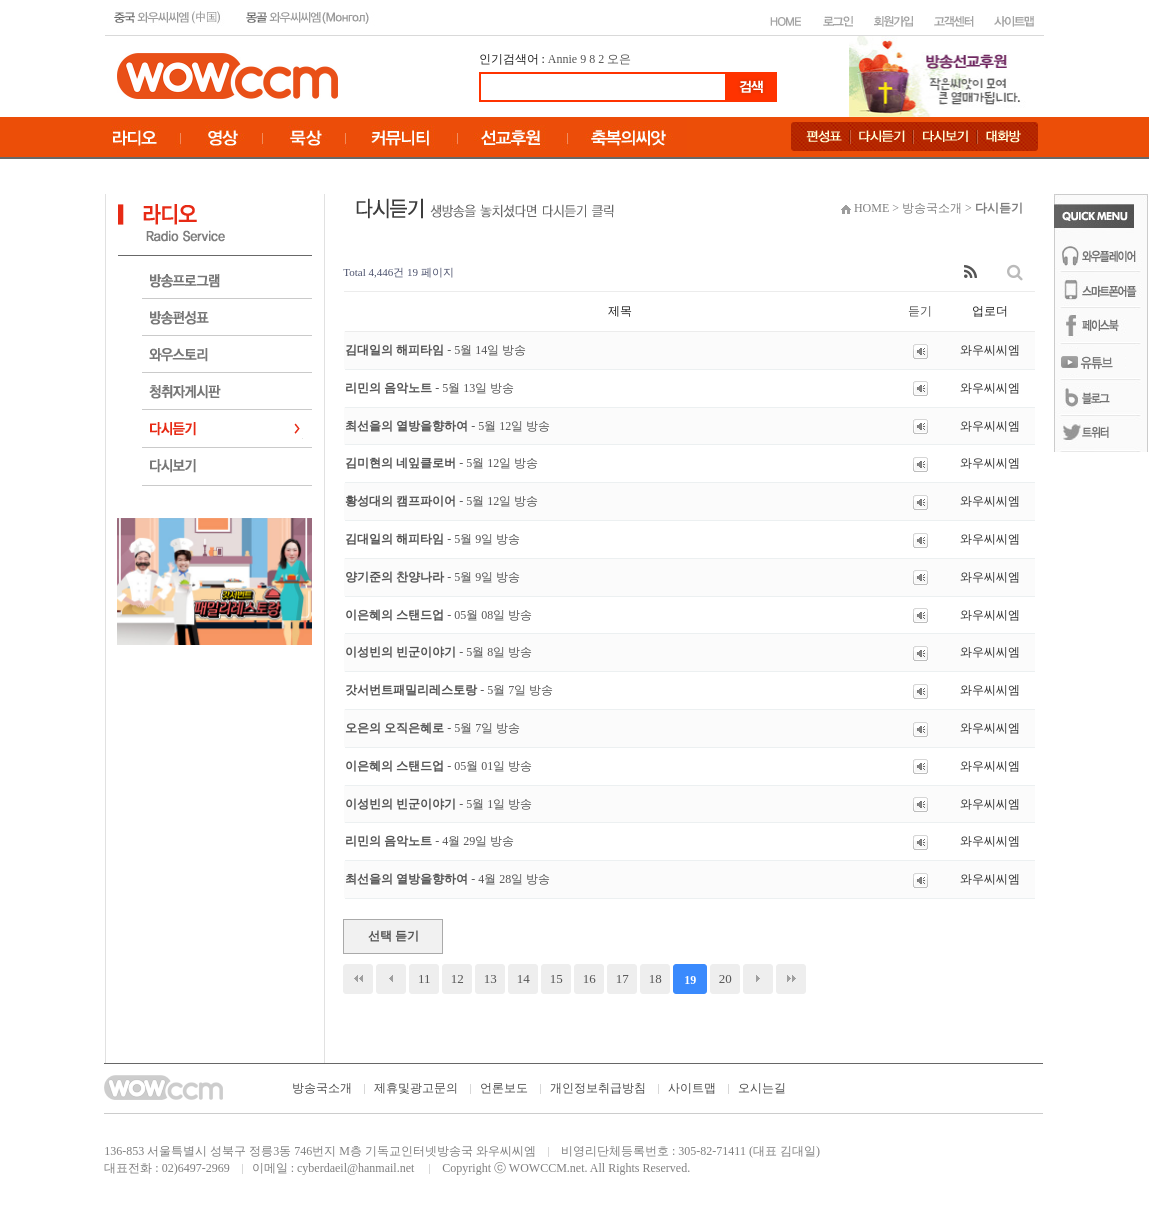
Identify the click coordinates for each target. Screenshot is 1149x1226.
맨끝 (791, 979)
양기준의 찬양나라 (432, 577)
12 (457, 978)
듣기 (920, 311)
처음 (358, 979)
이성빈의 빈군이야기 (438, 652)
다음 (758, 979)
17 (622, 978)
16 (589, 978)
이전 (391, 979)
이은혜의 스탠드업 (438, 615)
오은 (619, 59)
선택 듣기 (393, 936)
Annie (562, 59)
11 (424, 978)
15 (556, 978)
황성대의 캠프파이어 (441, 501)
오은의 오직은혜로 (432, 728)
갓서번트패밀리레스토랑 (449, 690)
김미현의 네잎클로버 (441, 463)
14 (523, 978)
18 (655, 978)
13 (490, 978)
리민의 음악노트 (429, 388)
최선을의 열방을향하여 (447, 426)
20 (725, 978)
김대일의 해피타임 (435, 350)
